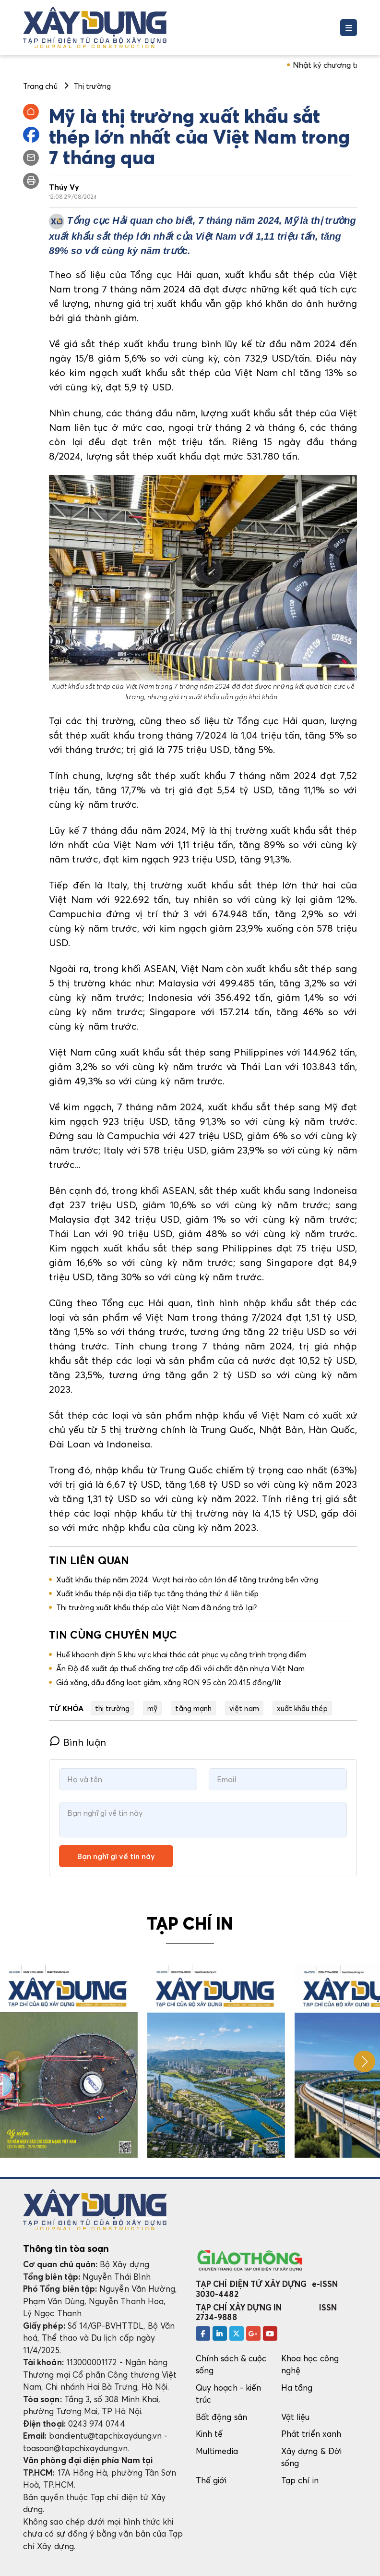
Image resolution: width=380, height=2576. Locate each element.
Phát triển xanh (311, 2434)
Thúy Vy (64, 187)
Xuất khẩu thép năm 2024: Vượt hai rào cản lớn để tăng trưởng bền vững (187, 1579)
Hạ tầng (296, 2387)
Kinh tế (209, 2434)
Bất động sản (221, 2417)
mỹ (152, 1708)
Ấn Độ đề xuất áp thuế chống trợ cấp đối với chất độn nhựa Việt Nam (180, 1668)
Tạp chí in (300, 2480)
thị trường (112, 1708)
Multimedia (217, 2451)
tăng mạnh (193, 1708)
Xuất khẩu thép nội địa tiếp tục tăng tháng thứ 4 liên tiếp (157, 1593)
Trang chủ (40, 86)
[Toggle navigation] (348, 27)
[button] (364, 2061)
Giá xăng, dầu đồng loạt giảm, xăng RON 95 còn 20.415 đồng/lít (169, 1682)
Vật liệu (295, 2417)
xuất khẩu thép (302, 1708)
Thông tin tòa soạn (66, 2248)
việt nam (244, 1708)
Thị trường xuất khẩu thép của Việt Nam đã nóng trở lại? (156, 1607)
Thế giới (211, 2480)
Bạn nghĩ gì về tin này (116, 1856)
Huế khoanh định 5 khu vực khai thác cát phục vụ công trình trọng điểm (181, 1654)
